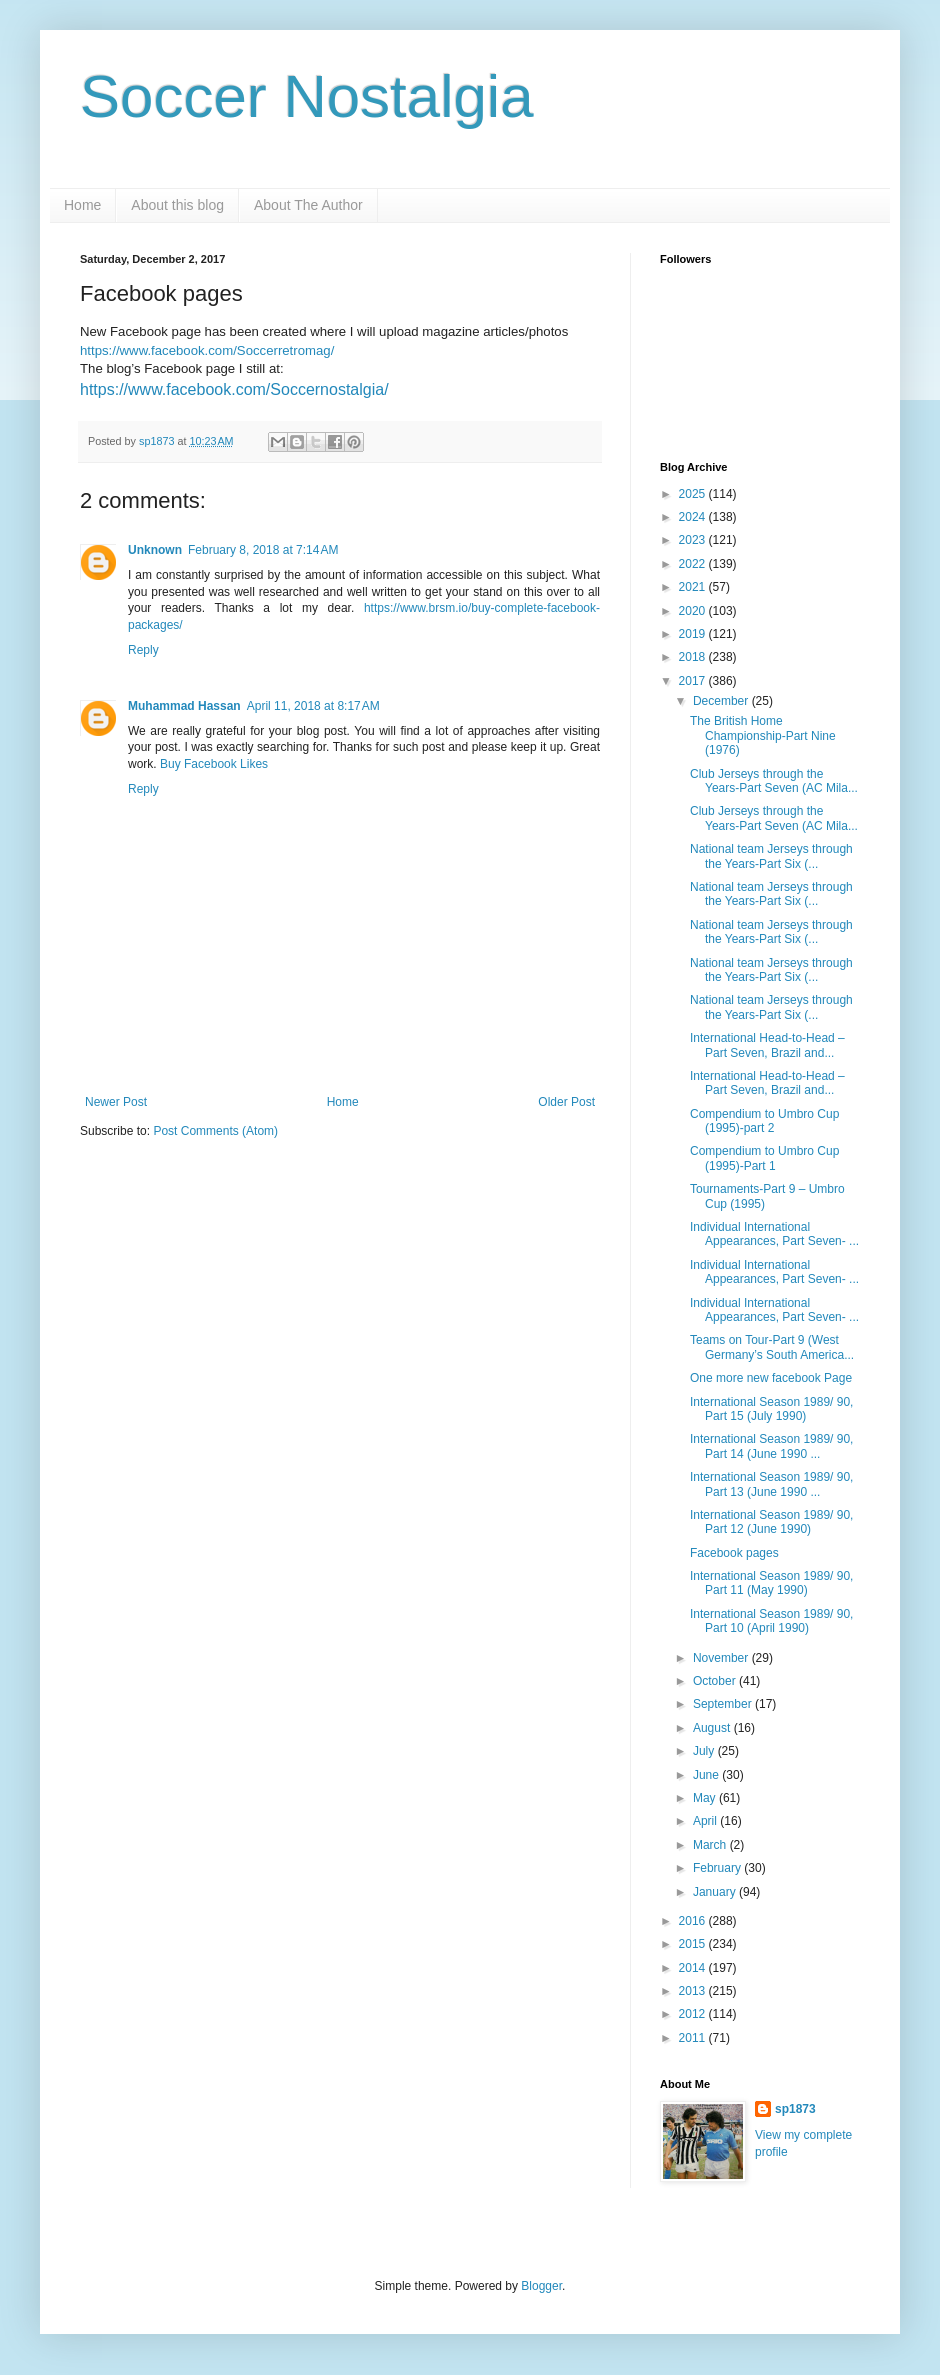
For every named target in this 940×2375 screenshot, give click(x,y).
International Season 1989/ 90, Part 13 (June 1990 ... (771, 1484)
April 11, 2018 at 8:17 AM (313, 706)
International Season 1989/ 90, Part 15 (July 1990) (771, 1409)
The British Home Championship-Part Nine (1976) (763, 735)
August (713, 1728)
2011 (694, 2038)
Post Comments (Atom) (215, 1131)
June (707, 1775)
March (711, 1845)
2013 (694, 1991)
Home (82, 205)
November (722, 1658)
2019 (694, 634)
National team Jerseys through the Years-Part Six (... (771, 856)
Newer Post (116, 1102)
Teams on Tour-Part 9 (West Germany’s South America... (772, 1347)
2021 (694, 587)
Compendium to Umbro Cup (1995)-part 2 (764, 1121)
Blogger (541, 2286)
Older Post (566, 1102)
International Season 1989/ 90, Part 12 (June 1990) (771, 1522)
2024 (694, 517)
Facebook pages (734, 1553)
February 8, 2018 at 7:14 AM (263, 550)
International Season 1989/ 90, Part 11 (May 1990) (771, 1583)
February (718, 1868)
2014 (694, 1968)
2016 (694, 1921)
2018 (694, 657)
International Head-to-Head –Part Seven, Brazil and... (767, 1045)
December (722, 701)
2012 (694, 2014)
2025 (694, 494)
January (716, 1892)
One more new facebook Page (771, 1378)
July (705, 1751)
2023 (694, 540)
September (724, 1704)
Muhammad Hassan (184, 706)
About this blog (177, 205)
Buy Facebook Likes (214, 764)
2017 (694, 681)
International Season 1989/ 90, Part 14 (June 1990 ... (771, 1446)
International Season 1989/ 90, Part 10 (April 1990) (771, 1621)
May (706, 1798)
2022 (694, 564)
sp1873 (795, 2109)
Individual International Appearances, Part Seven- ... (774, 1234)
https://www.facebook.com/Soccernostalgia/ (234, 389)
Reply (143, 650)
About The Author (308, 205)
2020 (694, 611)
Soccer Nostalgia (307, 96)
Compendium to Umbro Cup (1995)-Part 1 (764, 1158)
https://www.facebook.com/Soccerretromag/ (207, 350)
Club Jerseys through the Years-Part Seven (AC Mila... (774, 781)
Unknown (155, 550)
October (716, 1681)
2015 (694, 1944)
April (706, 1821)
